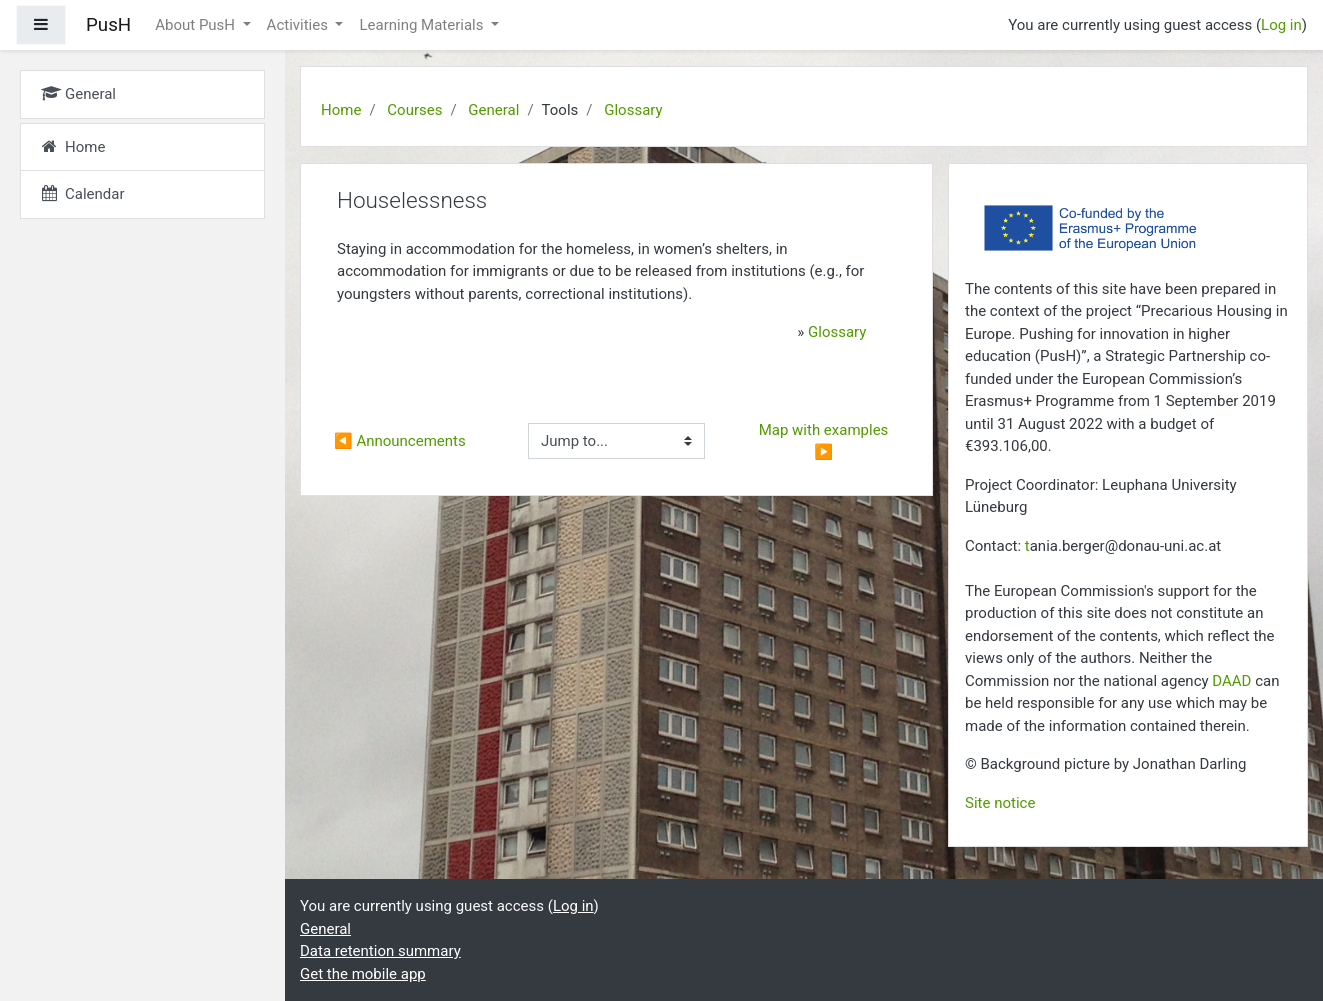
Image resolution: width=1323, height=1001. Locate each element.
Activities (299, 25)
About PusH (197, 25)
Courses (414, 110)
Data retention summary (380, 951)
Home (341, 110)
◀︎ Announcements (400, 441)
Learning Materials (423, 25)
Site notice (1000, 803)
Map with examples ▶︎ (825, 441)
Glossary (633, 110)
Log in (1281, 25)
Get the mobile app (363, 974)
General (493, 110)
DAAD (1231, 681)
